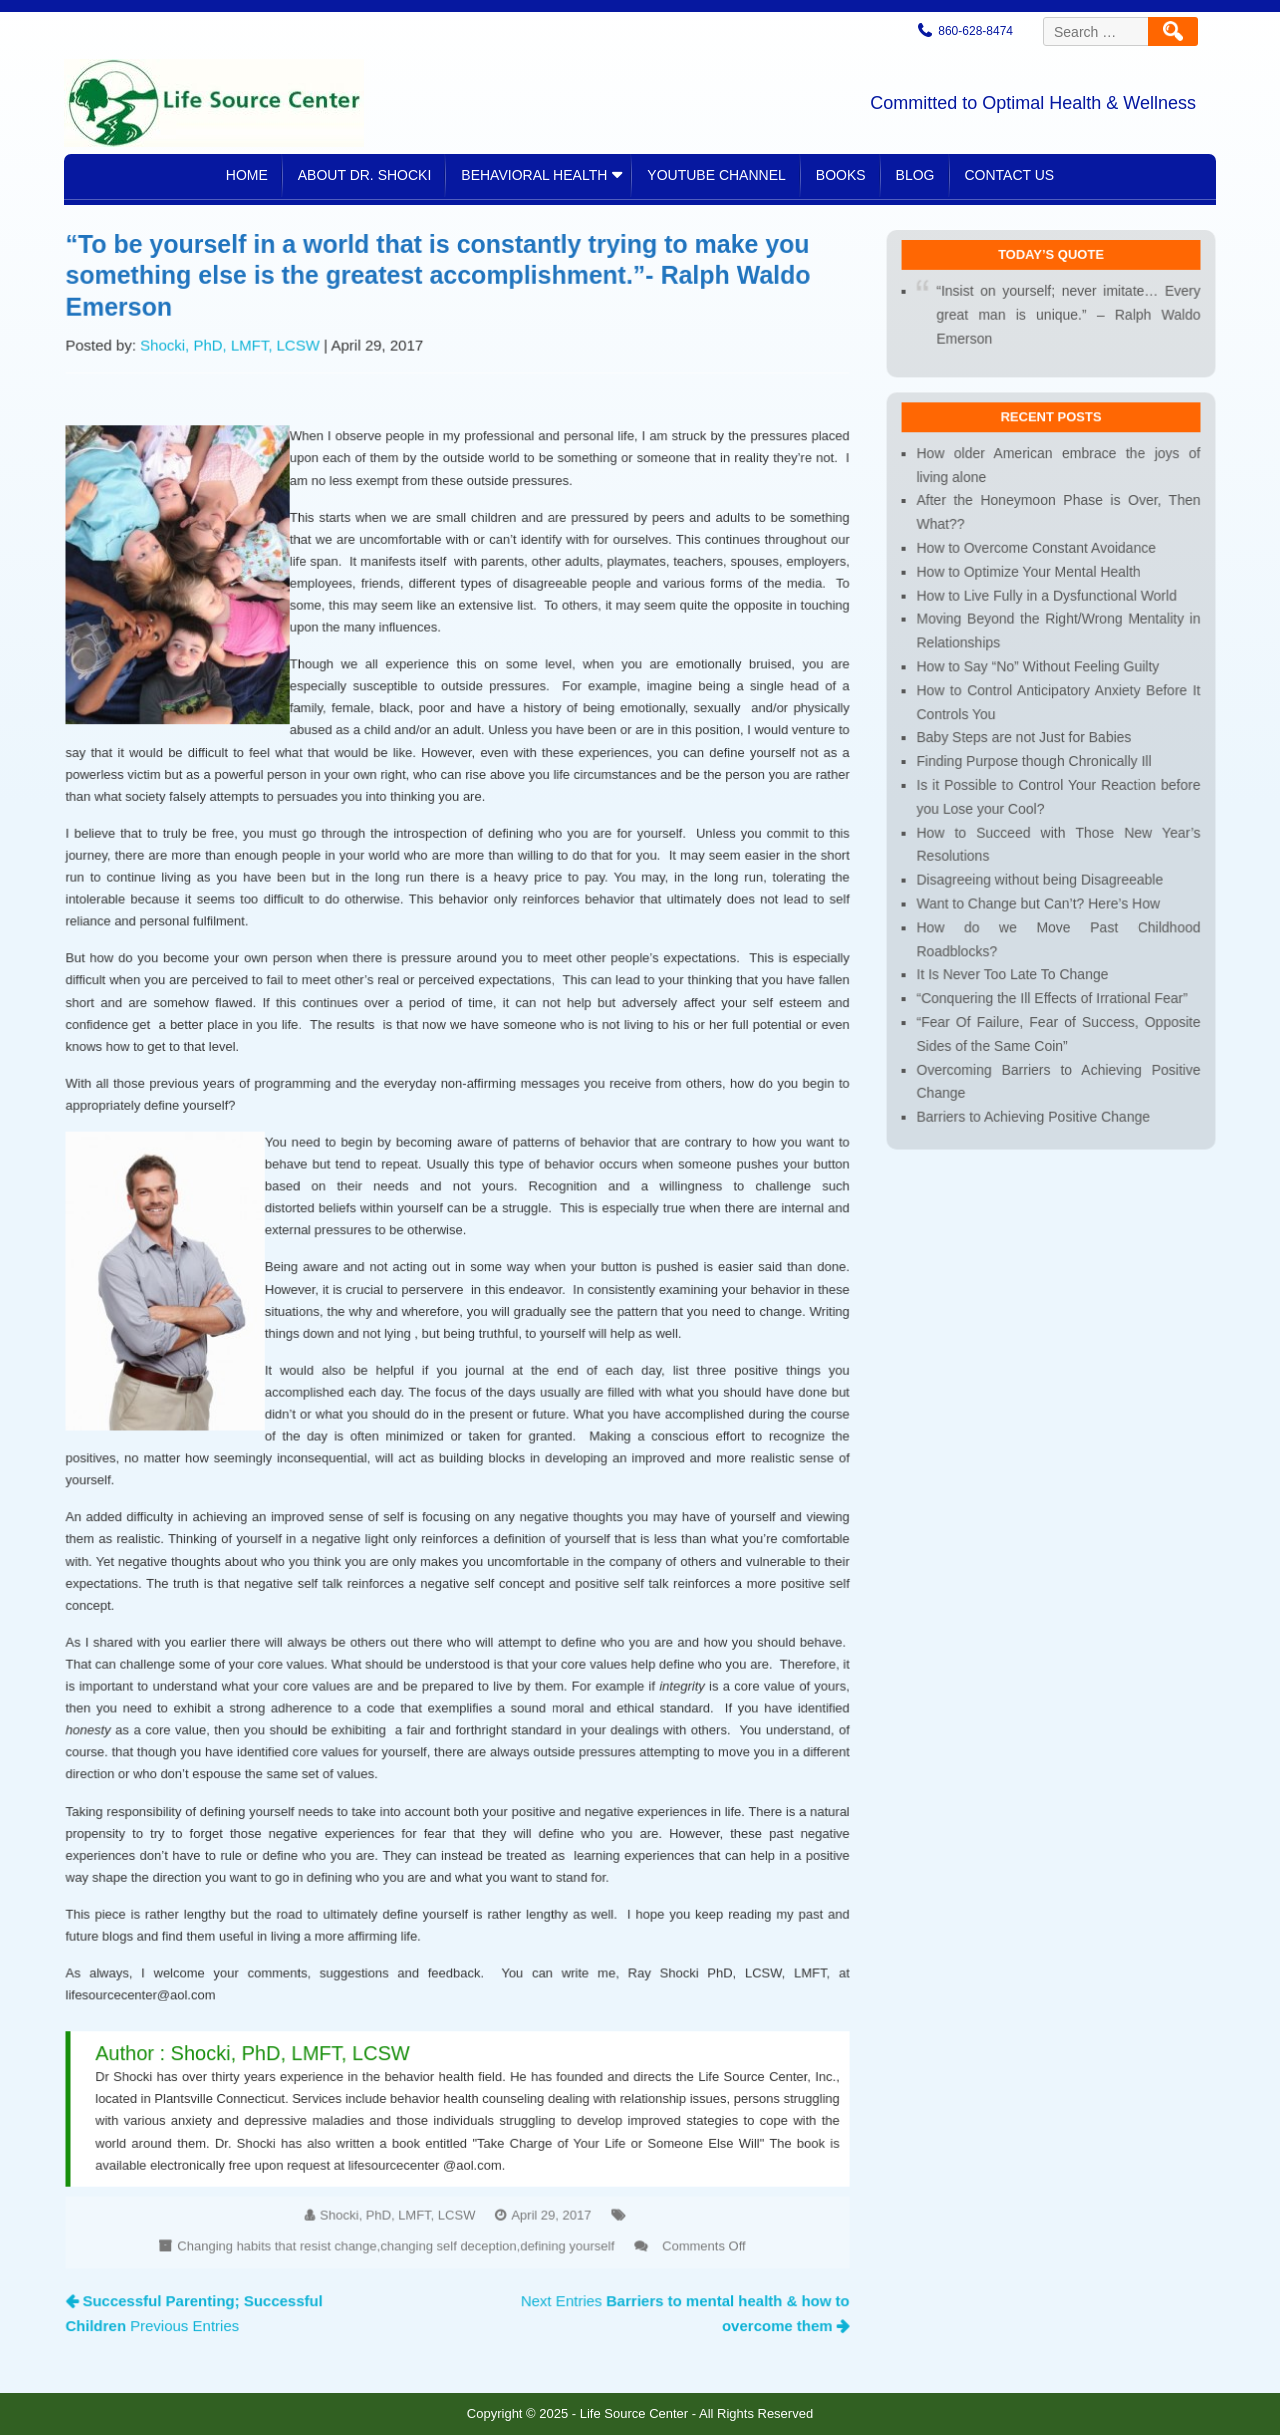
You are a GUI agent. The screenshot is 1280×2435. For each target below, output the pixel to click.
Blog (915, 175)
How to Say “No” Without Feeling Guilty (1039, 689)
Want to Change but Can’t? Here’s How (1039, 917)
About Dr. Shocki (365, 175)
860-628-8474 (975, 31)
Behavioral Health (534, 175)
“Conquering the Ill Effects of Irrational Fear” (1052, 1009)
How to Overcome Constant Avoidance (1037, 575)
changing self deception (448, 2210)
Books (841, 175)
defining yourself (563, 2210)
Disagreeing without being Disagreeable (1040, 894)
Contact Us (1010, 175)
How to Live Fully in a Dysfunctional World (1047, 621)
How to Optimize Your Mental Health (1030, 598)
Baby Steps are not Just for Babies (1025, 757)
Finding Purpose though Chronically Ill (1035, 780)
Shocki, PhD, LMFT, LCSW (238, 380)
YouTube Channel (716, 175)
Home (247, 175)
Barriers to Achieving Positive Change (1034, 1123)
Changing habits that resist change (284, 2210)
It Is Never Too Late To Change (1014, 986)
